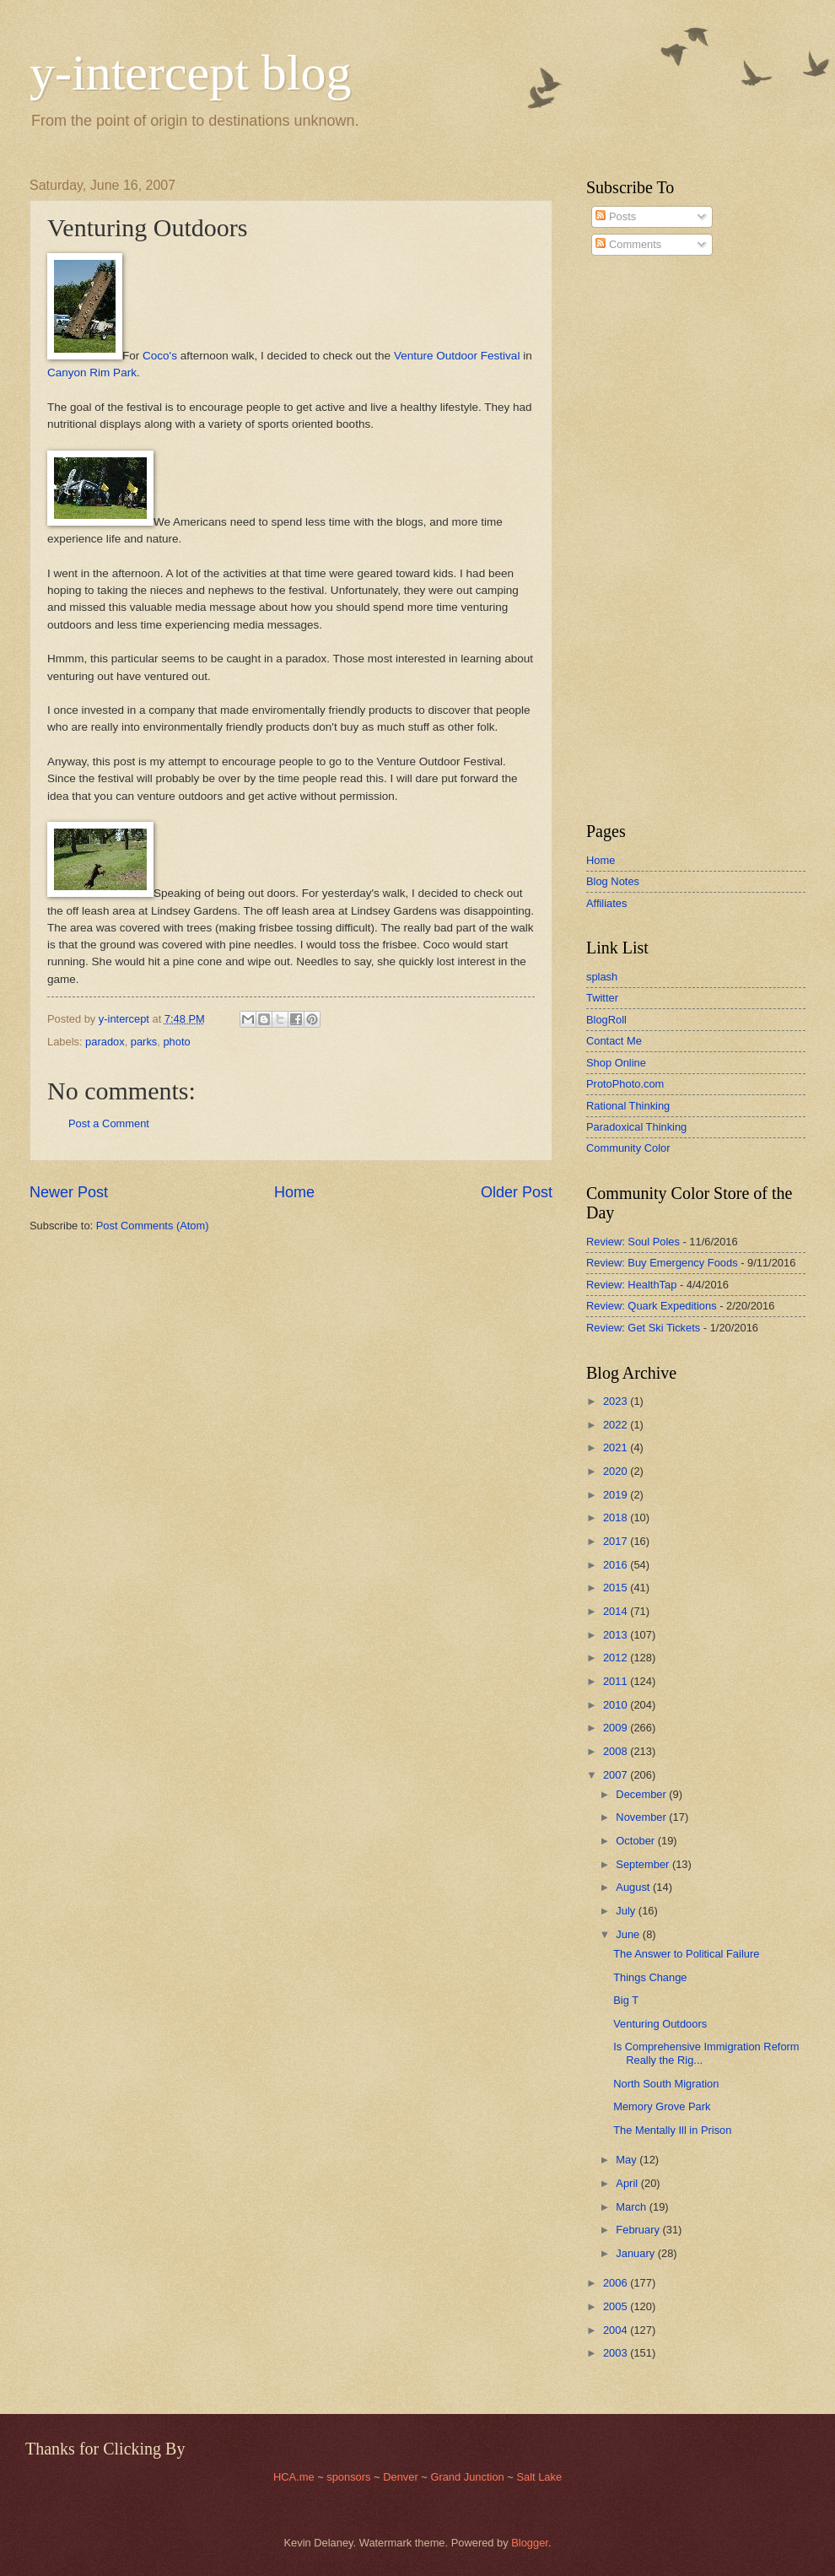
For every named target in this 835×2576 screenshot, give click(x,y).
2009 (616, 1727)
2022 (616, 1424)
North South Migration (666, 2083)
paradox (105, 1041)
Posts (615, 216)
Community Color (628, 1148)
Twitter (602, 997)
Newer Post (69, 1192)
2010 (616, 1704)
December (642, 1794)
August (634, 1887)
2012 (616, 1657)
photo (176, 1041)
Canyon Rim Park (92, 372)
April (628, 2183)
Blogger (529, 2542)
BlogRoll (606, 1019)
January (636, 2253)
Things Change (650, 1977)
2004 (616, 2330)
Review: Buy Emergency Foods (662, 1262)
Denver (402, 2477)
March (632, 2207)
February (639, 2229)
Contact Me (614, 1040)
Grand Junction (467, 2477)
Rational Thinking (628, 1105)
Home (294, 1192)
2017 (616, 1541)
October (636, 1840)
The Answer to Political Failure (686, 1953)
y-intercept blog (191, 72)
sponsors (350, 2477)
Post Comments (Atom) (152, 1225)
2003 (616, 2352)
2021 (616, 1447)
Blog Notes (612, 881)
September (644, 1864)
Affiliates (606, 903)
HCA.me (294, 2477)
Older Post (516, 1192)
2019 (616, 1494)
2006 (616, 2282)
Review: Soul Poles (633, 1241)
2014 (616, 1611)
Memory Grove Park (661, 2106)
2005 (616, 2306)
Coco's (160, 355)
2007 (616, 1775)
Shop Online (616, 1062)
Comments (628, 244)
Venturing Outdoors (660, 2023)
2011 (616, 1681)
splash (601, 976)
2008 (616, 1751)
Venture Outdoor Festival (457, 355)
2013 (616, 1634)
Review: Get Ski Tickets (643, 1327)
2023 (616, 1401)
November (642, 1817)
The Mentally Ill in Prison (672, 2130)
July (627, 1910)
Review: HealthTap (631, 1284)
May (627, 2159)
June (629, 1934)
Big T (625, 2000)
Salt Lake (539, 2477)
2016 (616, 1564)
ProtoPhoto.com (625, 1083)
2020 (616, 1471)
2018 (616, 1517)
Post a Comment (108, 1123)
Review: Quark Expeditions (651, 1305)
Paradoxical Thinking (636, 1127)
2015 (616, 1587)
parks (144, 1041)
